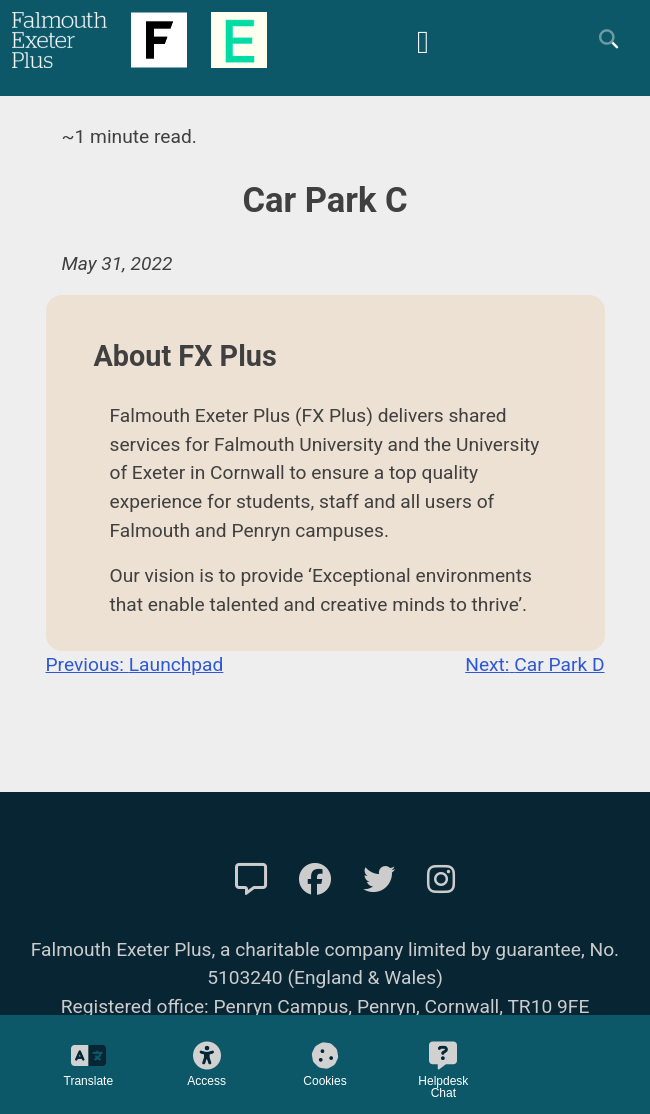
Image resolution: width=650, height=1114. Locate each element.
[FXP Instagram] (441, 880)
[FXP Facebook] (315, 880)
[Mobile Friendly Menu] (423, 39)
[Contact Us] (251, 880)
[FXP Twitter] (379, 880)
